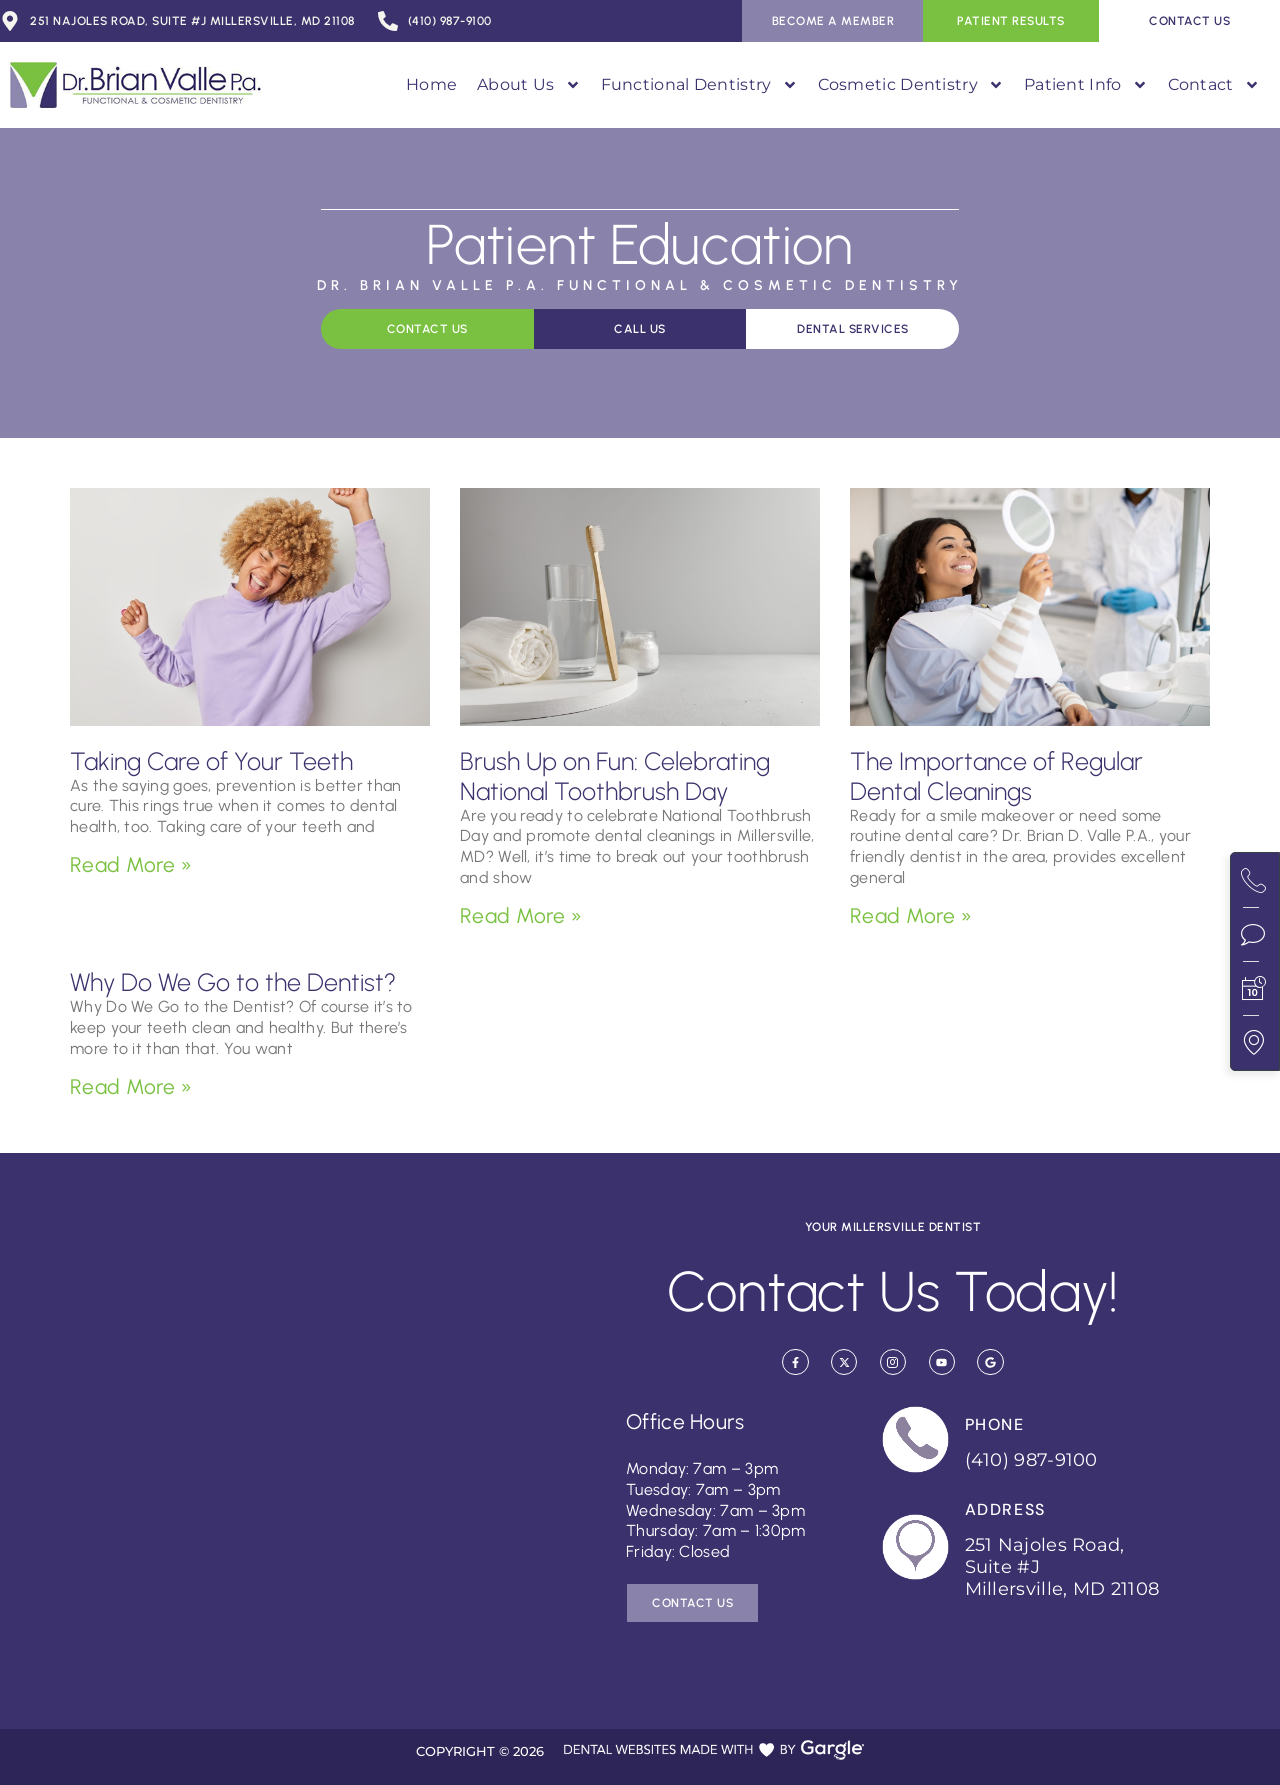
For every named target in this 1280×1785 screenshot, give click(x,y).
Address (1005, 1509)
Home (431, 84)
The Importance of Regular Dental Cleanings (996, 776)
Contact (1214, 85)
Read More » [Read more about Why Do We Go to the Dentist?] (131, 1086)
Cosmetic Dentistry (911, 85)
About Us (528, 85)
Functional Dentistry (699, 85)
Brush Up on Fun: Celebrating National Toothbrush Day (615, 776)
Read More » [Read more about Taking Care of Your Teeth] (131, 864)
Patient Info (1086, 85)
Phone (995, 1424)
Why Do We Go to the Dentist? (233, 982)
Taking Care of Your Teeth (211, 761)
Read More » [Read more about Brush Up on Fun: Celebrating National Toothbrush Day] (521, 915)
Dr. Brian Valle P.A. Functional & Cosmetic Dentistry (640, 285)
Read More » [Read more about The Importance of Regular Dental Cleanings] (911, 915)
